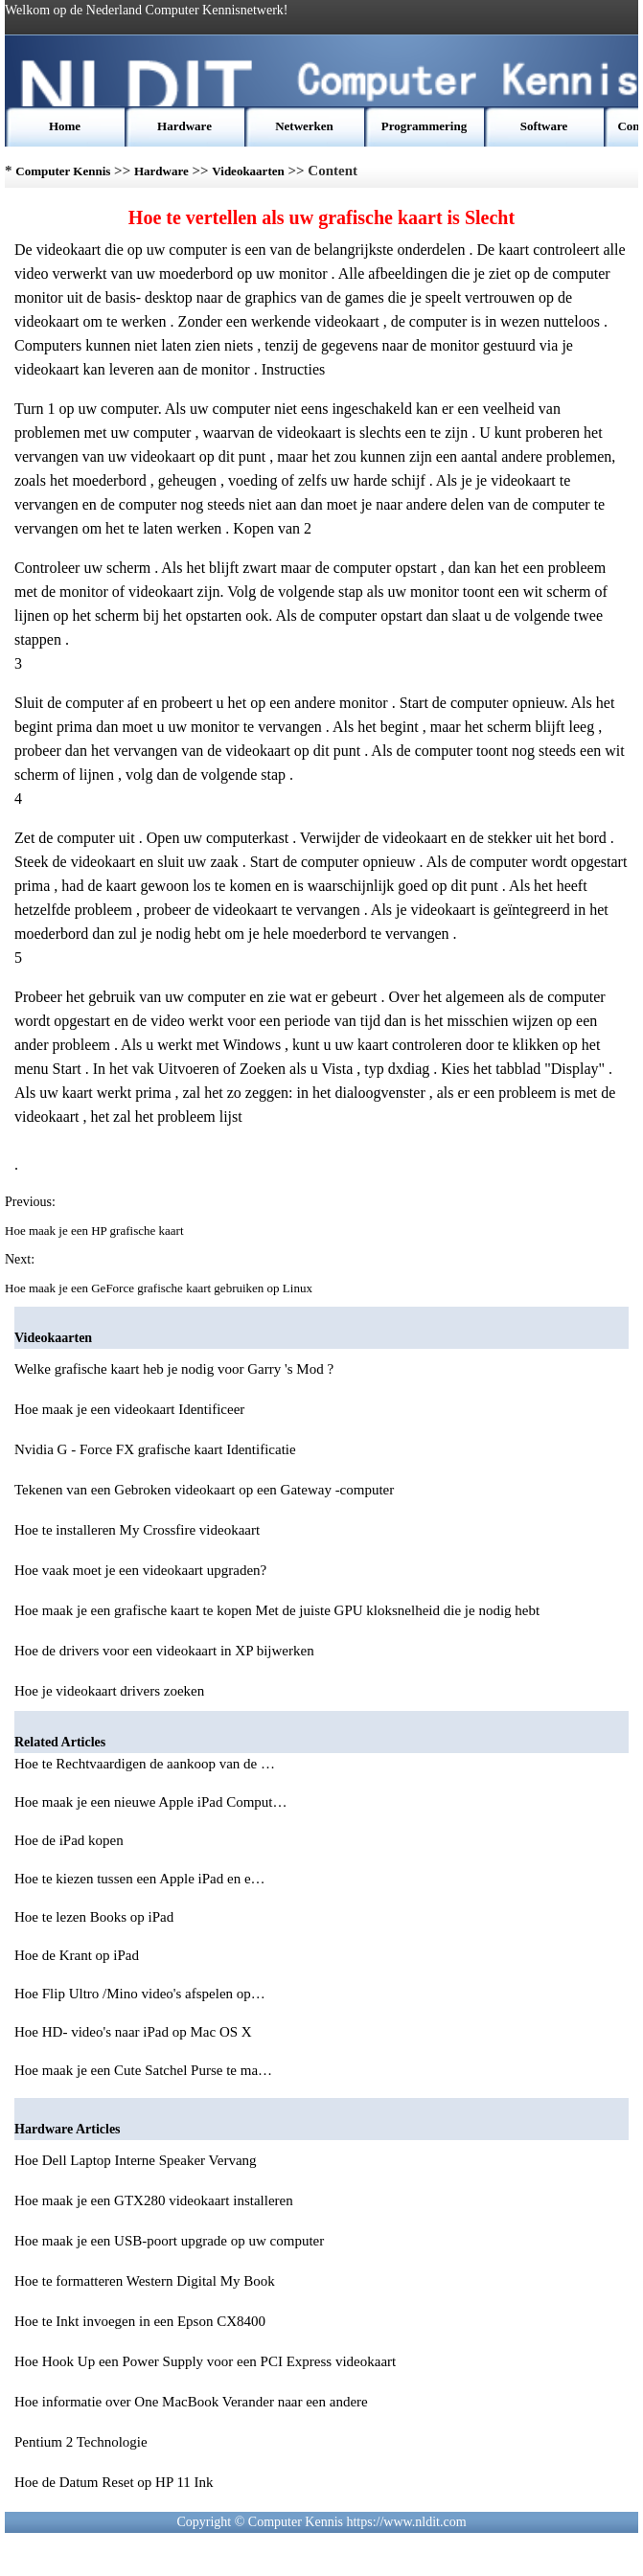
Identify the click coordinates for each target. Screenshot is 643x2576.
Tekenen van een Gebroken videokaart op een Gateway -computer (204, 1489)
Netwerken (304, 126)
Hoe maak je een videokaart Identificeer (129, 1409)
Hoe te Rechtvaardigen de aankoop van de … (144, 1763)
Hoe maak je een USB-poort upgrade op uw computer (169, 2240)
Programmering (424, 126)
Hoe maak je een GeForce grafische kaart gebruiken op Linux (160, 1288)
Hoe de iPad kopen (70, 1840)
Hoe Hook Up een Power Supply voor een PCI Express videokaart (205, 2361)
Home (64, 126)
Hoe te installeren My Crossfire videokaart (137, 1530)
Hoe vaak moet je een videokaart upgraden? (140, 1570)
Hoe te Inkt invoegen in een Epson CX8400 (139, 2321)
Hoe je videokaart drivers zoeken (109, 1690)
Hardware (184, 126)
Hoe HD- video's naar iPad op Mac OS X (134, 2032)
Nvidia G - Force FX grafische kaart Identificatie (155, 1449)
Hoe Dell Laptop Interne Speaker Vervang (135, 2160)
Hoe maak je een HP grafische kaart (96, 1230)
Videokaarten (248, 171)
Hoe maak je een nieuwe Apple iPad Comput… (150, 1802)
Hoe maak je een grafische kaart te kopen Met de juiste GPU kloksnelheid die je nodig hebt (277, 1610)
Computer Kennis (62, 171)
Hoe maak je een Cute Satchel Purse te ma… (143, 2070)
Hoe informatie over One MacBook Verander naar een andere (191, 2401)
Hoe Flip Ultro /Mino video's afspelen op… (139, 1993)
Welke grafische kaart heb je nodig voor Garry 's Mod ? (173, 1369)
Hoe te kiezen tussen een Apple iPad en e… (139, 1878)
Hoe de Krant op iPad (78, 1955)
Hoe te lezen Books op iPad (95, 1917)
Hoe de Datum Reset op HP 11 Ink (114, 2482)
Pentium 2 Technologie (81, 2442)
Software (544, 126)
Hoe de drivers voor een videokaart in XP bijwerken (164, 1650)
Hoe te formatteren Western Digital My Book (144, 2281)
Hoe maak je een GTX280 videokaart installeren (153, 2200)
